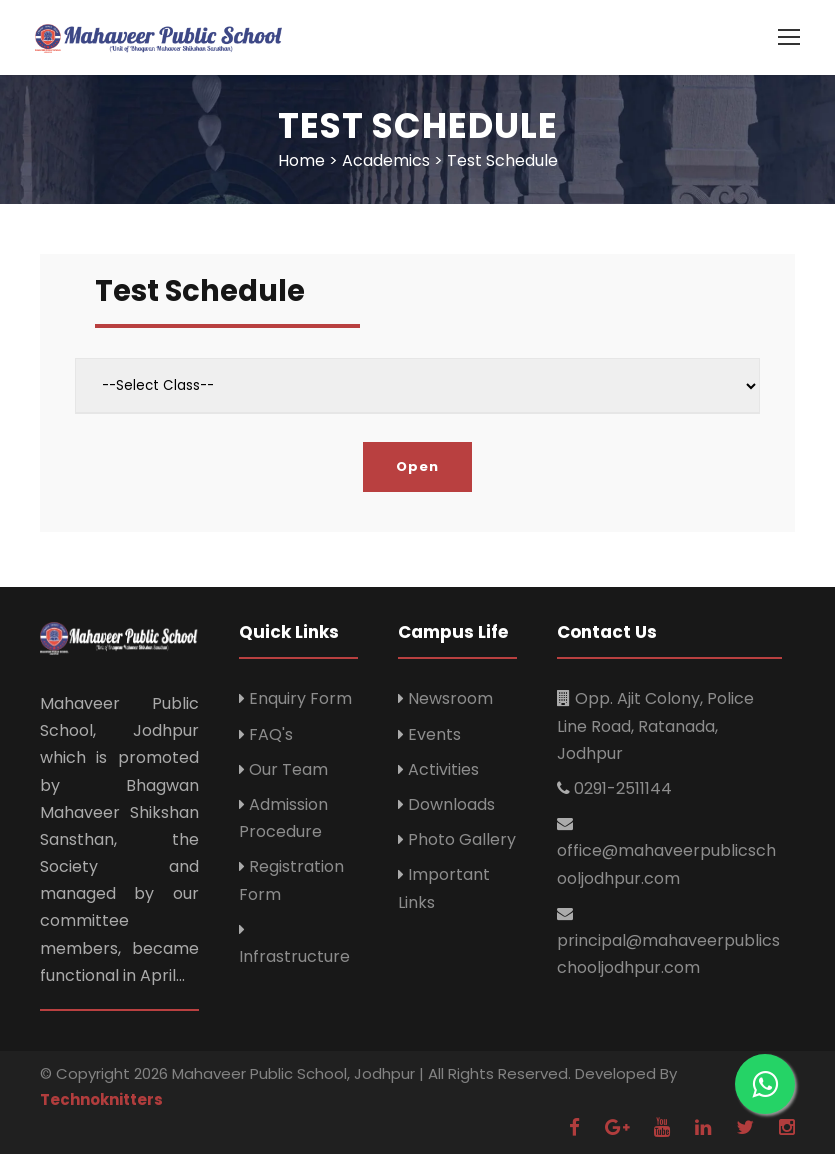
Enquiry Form (300, 698)
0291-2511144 (623, 788)
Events (434, 734)
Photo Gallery (462, 839)
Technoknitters (101, 1099)
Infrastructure (294, 956)
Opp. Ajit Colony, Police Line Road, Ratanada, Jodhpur (655, 725)
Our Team (288, 769)
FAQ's (271, 734)
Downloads (451, 804)
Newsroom (450, 698)
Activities (443, 769)
